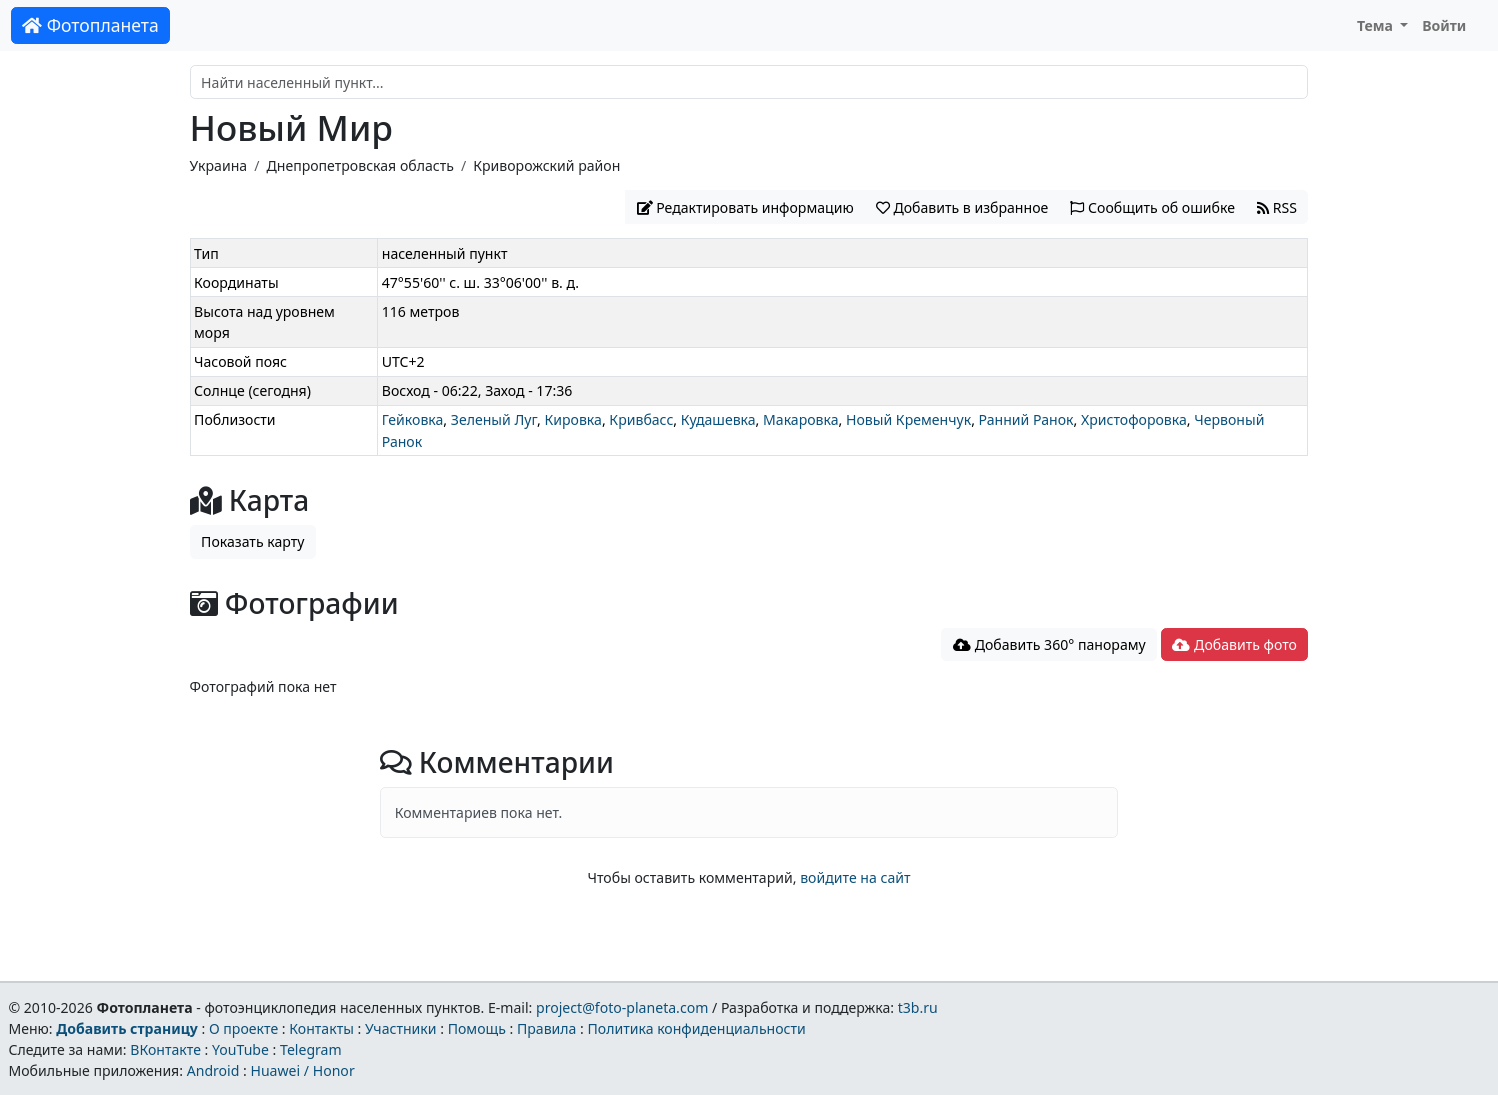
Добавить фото (1234, 644)
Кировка (572, 419)
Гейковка (413, 419)
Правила (546, 1028)
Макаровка (801, 419)
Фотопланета (90, 25)
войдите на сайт (855, 877)
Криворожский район (546, 165)
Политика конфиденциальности (697, 1028)
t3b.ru (918, 1007)
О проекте (243, 1028)
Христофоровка (1134, 419)
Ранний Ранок (1026, 419)
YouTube (240, 1049)
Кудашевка (718, 419)
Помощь (477, 1028)
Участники (401, 1028)
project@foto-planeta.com (622, 1007)
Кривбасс (641, 419)
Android (213, 1070)
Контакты (321, 1028)
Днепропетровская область (359, 165)
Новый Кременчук (908, 419)
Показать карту (252, 541)
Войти (1444, 25)
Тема (1377, 25)
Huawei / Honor (302, 1070)
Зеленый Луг (494, 419)
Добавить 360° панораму (1049, 644)
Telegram (311, 1049)
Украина (219, 165)
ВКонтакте (165, 1049)
